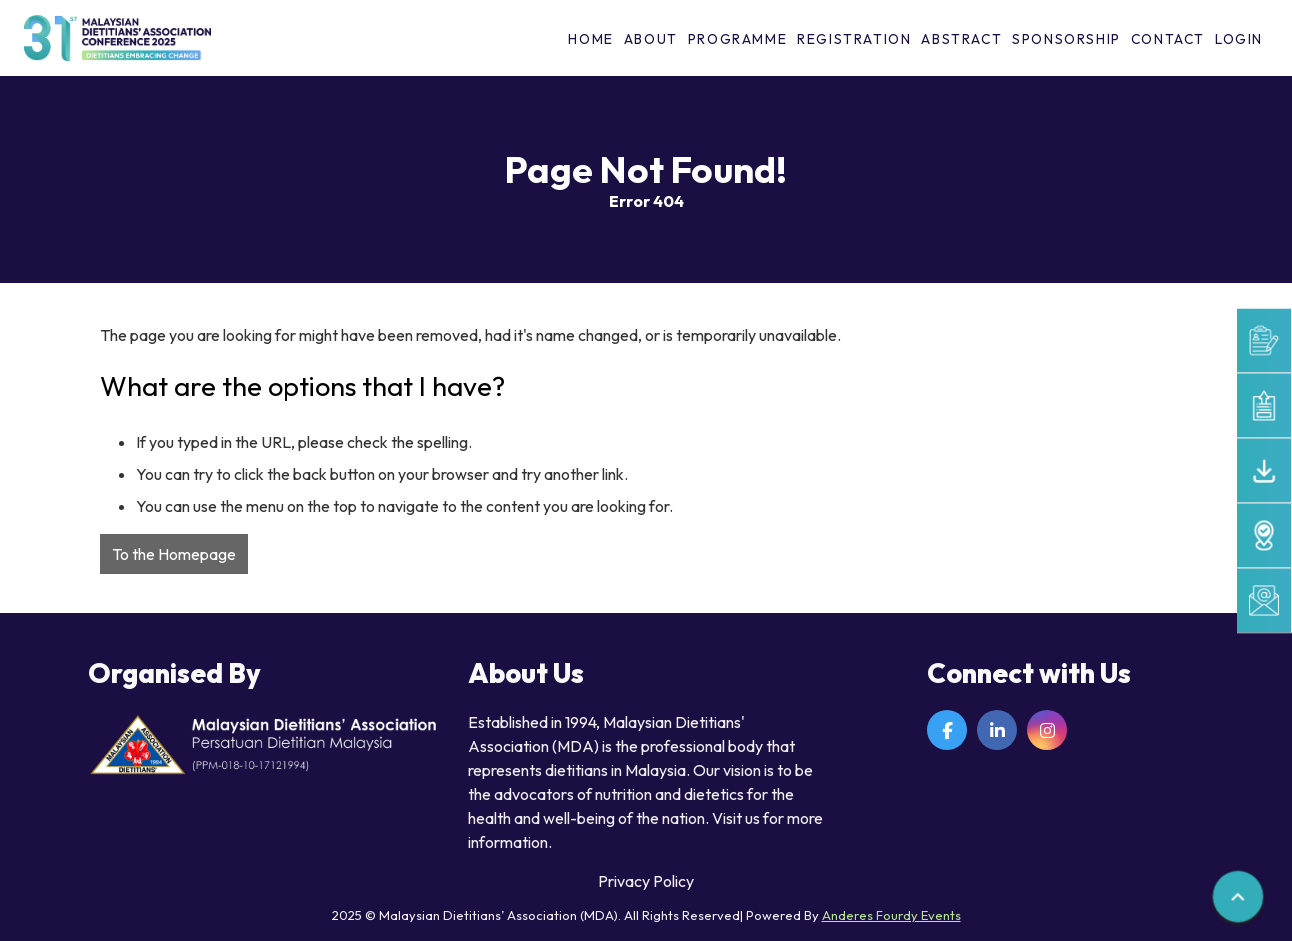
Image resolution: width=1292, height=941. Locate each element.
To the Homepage (174, 554)
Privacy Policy (646, 881)
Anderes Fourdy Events (891, 915)
